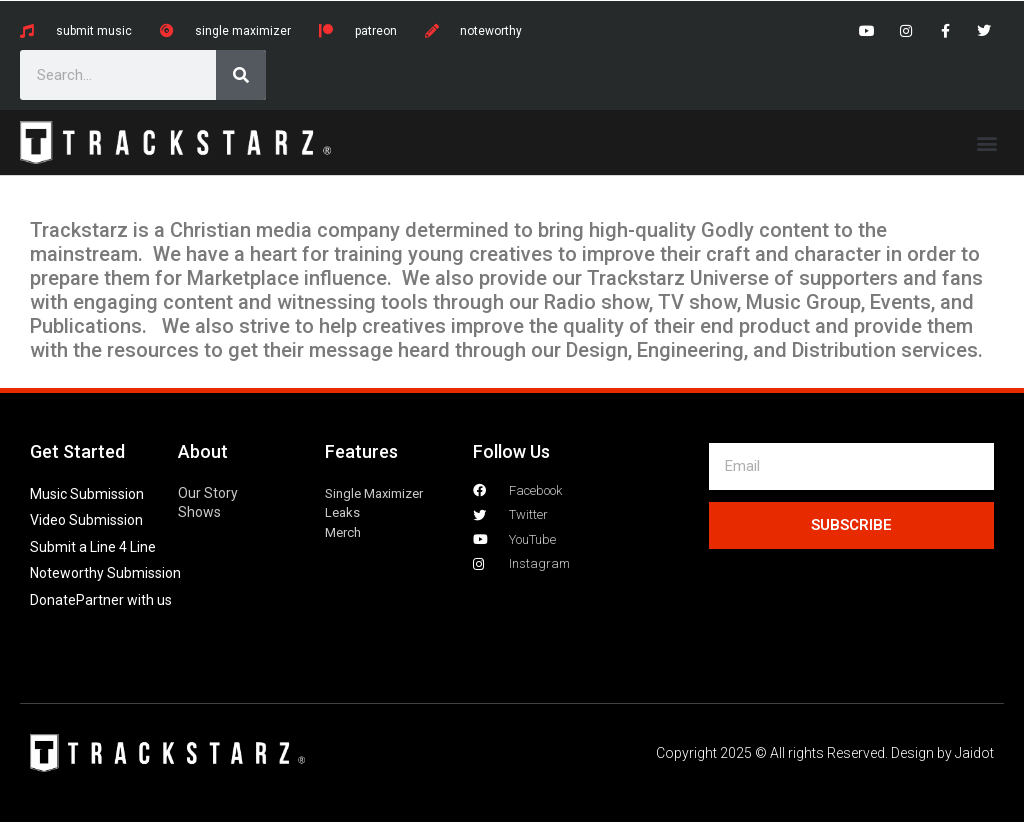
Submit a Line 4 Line (93, 547)
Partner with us (124, 600)
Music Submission (87, 494)
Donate (53, 600)
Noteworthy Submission (105, 573)
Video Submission (86, 520)
